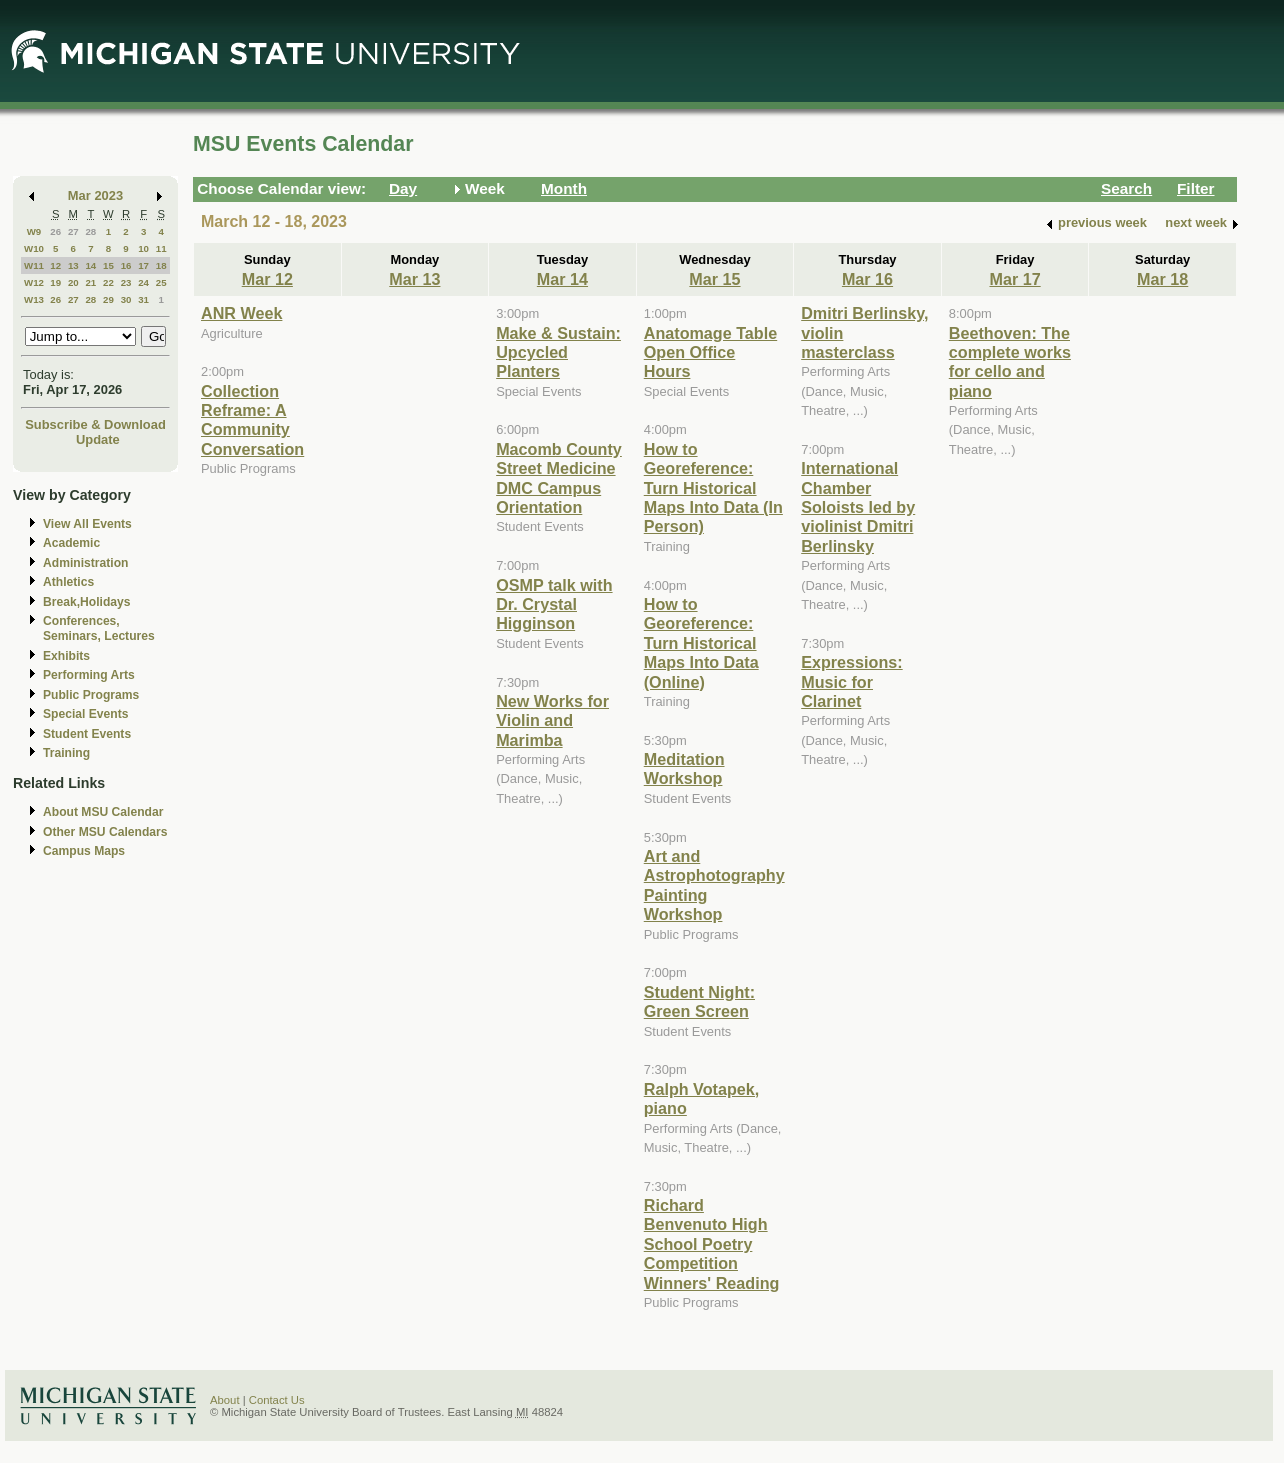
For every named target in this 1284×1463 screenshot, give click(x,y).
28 (90, 231)
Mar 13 (414, 279)
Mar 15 (714, 279)
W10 (34, 248)
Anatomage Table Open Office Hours (710, 352)
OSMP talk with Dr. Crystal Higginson (554, 604)
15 (108, 265)
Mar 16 (867, 279)
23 (126, 282)
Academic (71, 543)
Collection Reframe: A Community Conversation (252, 420)
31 (143, 299)
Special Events (85, 714)
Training (66, 753)
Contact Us (277, 1400)
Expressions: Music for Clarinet (851, 681)
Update (98, 439)
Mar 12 (267, 279)
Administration (85, 563)
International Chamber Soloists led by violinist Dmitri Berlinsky (858, 507)
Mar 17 (1014, 279)
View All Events (87, 524)
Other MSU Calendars (105, 832)
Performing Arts (89, 675)
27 (73, 231)
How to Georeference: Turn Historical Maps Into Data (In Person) (713, 488)
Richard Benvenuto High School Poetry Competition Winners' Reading (712, 1244)
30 (126, 299)
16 (126, 265)
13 (73, 265)
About (225, 1400)
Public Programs (91, 695)
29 (108, 299)
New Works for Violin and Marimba (552, 720)
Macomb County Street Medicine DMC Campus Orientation (559, 478)
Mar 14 (562, 279)
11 (161, 248)
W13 (34, 299)
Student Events (87, 734)
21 (90, 282)
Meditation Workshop (684, 768)
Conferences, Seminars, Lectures (99, 628)
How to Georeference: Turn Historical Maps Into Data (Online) (701, 643)
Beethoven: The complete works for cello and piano (1010, 362)
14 (90, 265)
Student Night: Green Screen (699, 1001)
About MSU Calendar (103, 812)
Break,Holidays (87, 602)
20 (73, 282)
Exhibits (66, 656)
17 (143, 265)
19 (55, 282)
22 (108, 282)
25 (161, 282)
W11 (34, 265)
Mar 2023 (95, 195)
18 (161, 265)
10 (143, 248)
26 (55, 231)
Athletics (68, 582)
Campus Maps (84, 851)
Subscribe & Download (95, 424)
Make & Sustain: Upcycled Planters (558, 352)
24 (143, 282)
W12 (34, 282)
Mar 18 (1162, 279)
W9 (34, 231)
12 (55, 265)
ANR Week (241, 313)
